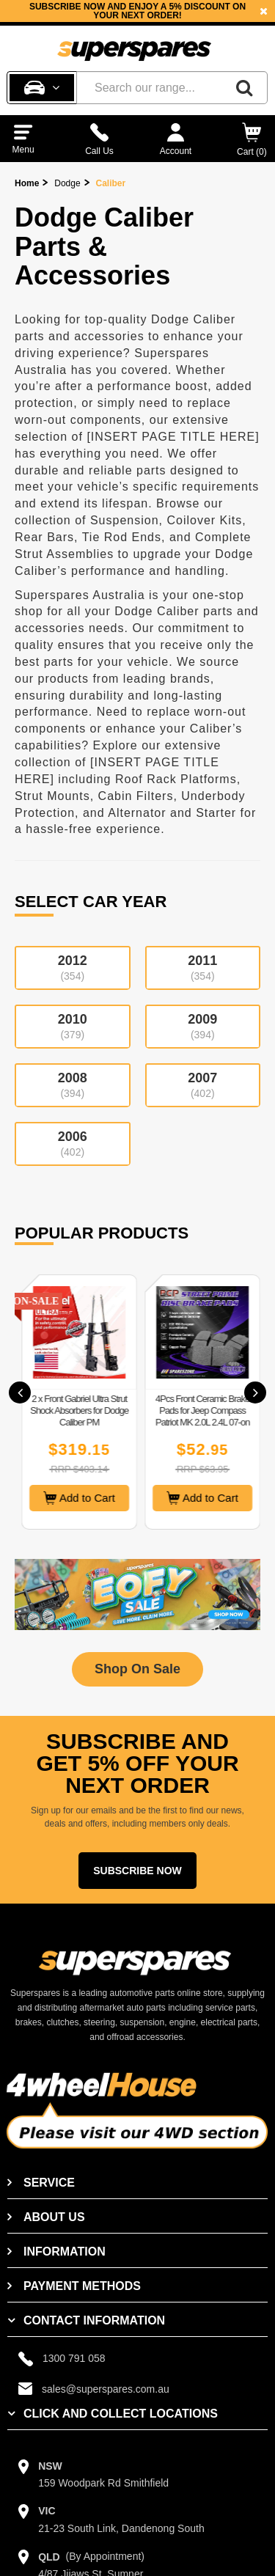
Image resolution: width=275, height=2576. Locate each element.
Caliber (111, 183)
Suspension (124, 520)
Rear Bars (44, 537)
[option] (137, 11)
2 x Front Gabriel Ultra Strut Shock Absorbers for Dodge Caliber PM (163, 1410)
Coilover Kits (204, 520)
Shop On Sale (137, 1669)
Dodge (67, 183)
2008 (72, 1085)
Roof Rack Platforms (176, 779)
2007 (203, 1085)
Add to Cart (163, 1498)
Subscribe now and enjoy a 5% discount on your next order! (137, 11)
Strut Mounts (52, 796)
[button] (20, 1392)
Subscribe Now (137, 1870)
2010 (72, 1026)
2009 (203, 1026)
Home (27, 183)
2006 (72, 1143)
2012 (72, 967)
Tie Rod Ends (121, 537)
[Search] (244, 87)
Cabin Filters (136, 796)
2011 (203, 967)
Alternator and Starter (172, 813)
